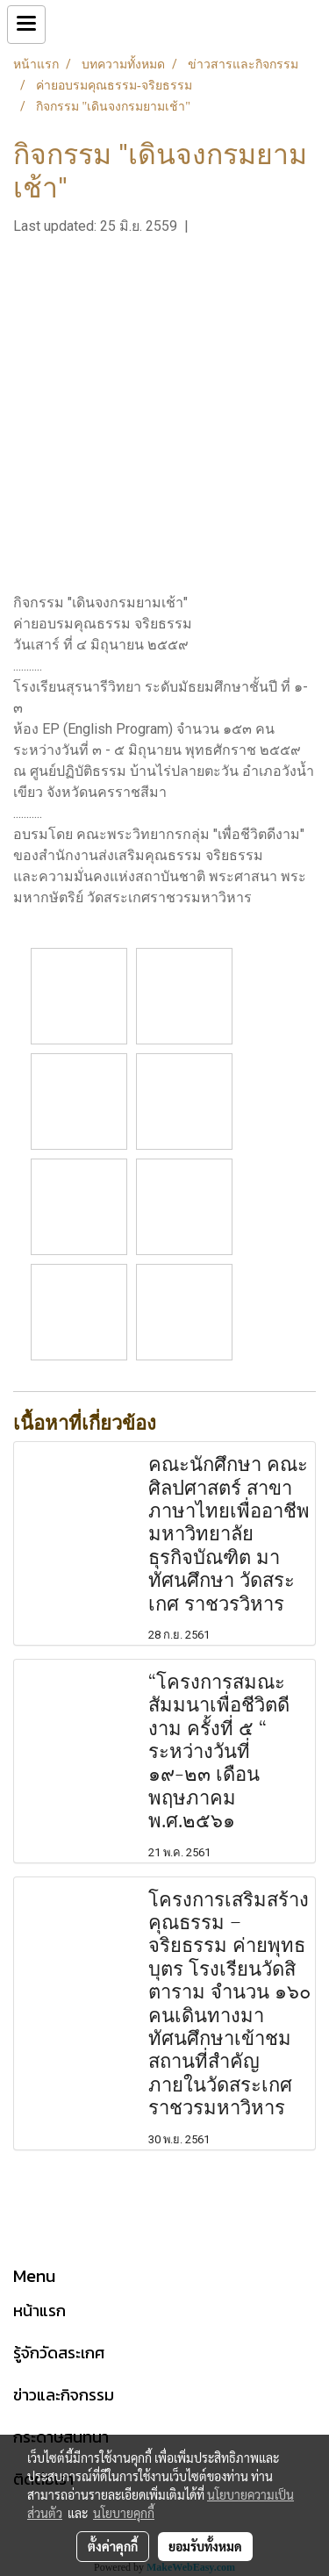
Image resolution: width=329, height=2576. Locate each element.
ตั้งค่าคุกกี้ (113, 2546)
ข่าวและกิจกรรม (63, 2395)
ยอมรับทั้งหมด (205, 2546)
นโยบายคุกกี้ (123, 2513)
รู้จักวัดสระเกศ (58, 2352)
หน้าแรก (39, 2310)
